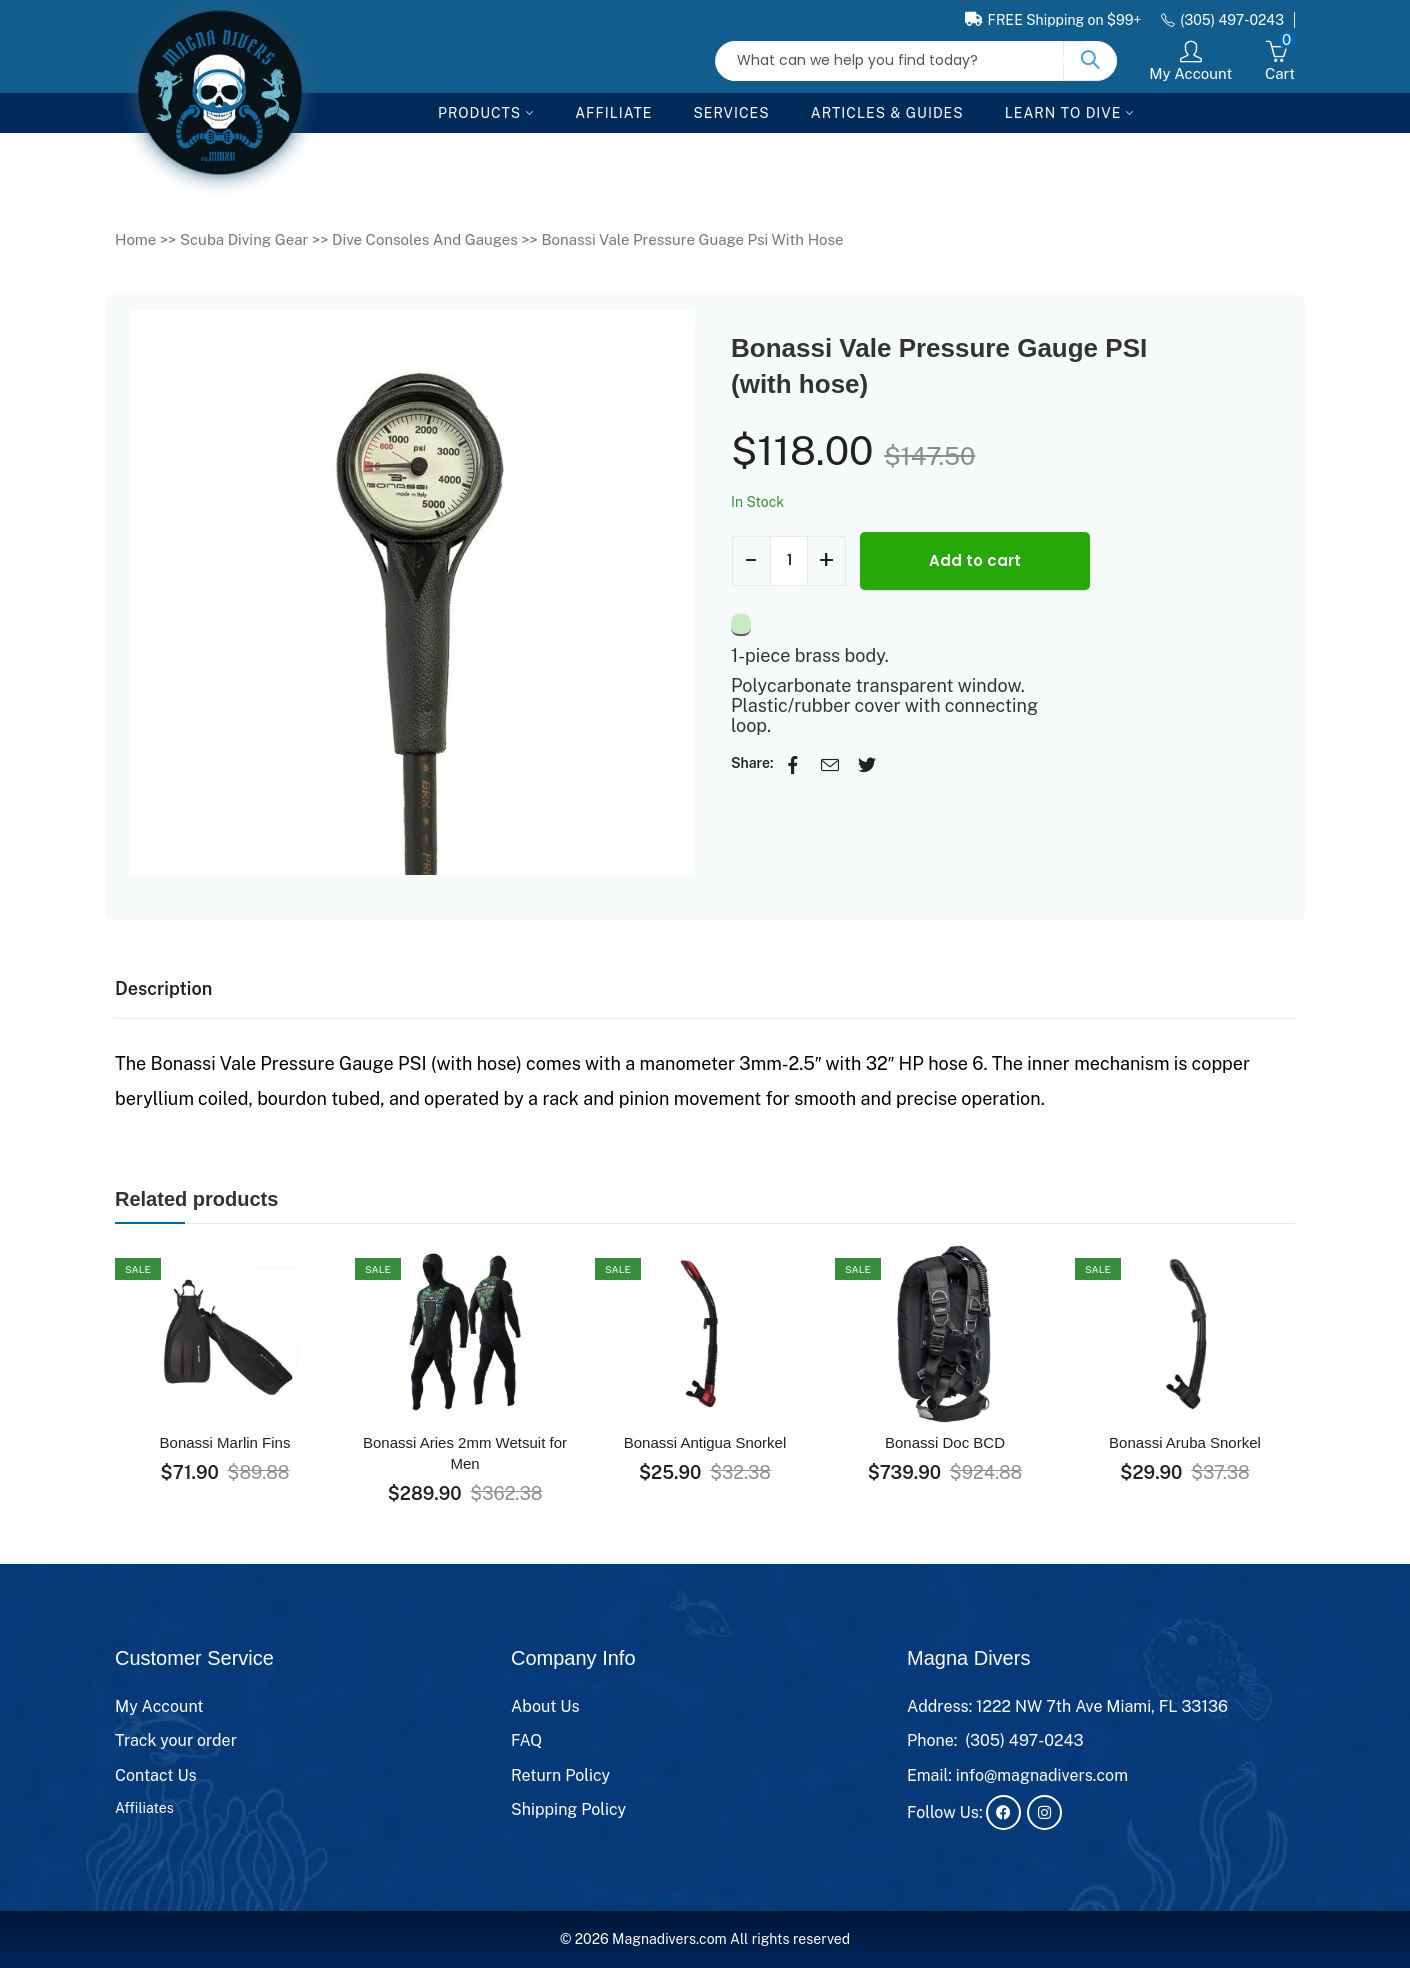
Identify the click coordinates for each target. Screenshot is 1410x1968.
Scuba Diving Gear (244, 239)
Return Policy (560, 1775)
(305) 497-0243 (1024, 1740)
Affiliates (144, 1808)
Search (1090, 61)
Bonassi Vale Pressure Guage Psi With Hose (692, 239)
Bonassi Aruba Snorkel (1185, 1442)
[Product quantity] (789, 561)
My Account (159, 1706)
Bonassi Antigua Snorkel (705, 1442)
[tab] (163, 990)
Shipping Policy (568, 1809)
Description (163, 988)
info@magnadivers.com (1042, 1775)
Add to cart (975, 560)
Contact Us (156, 1775)
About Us (545, 1706)
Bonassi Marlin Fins (225, 1442)
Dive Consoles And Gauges (425, 239)
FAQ (526, 1740)
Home (135, 239)
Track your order (176, 1740)
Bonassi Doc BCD (945, 1442)
